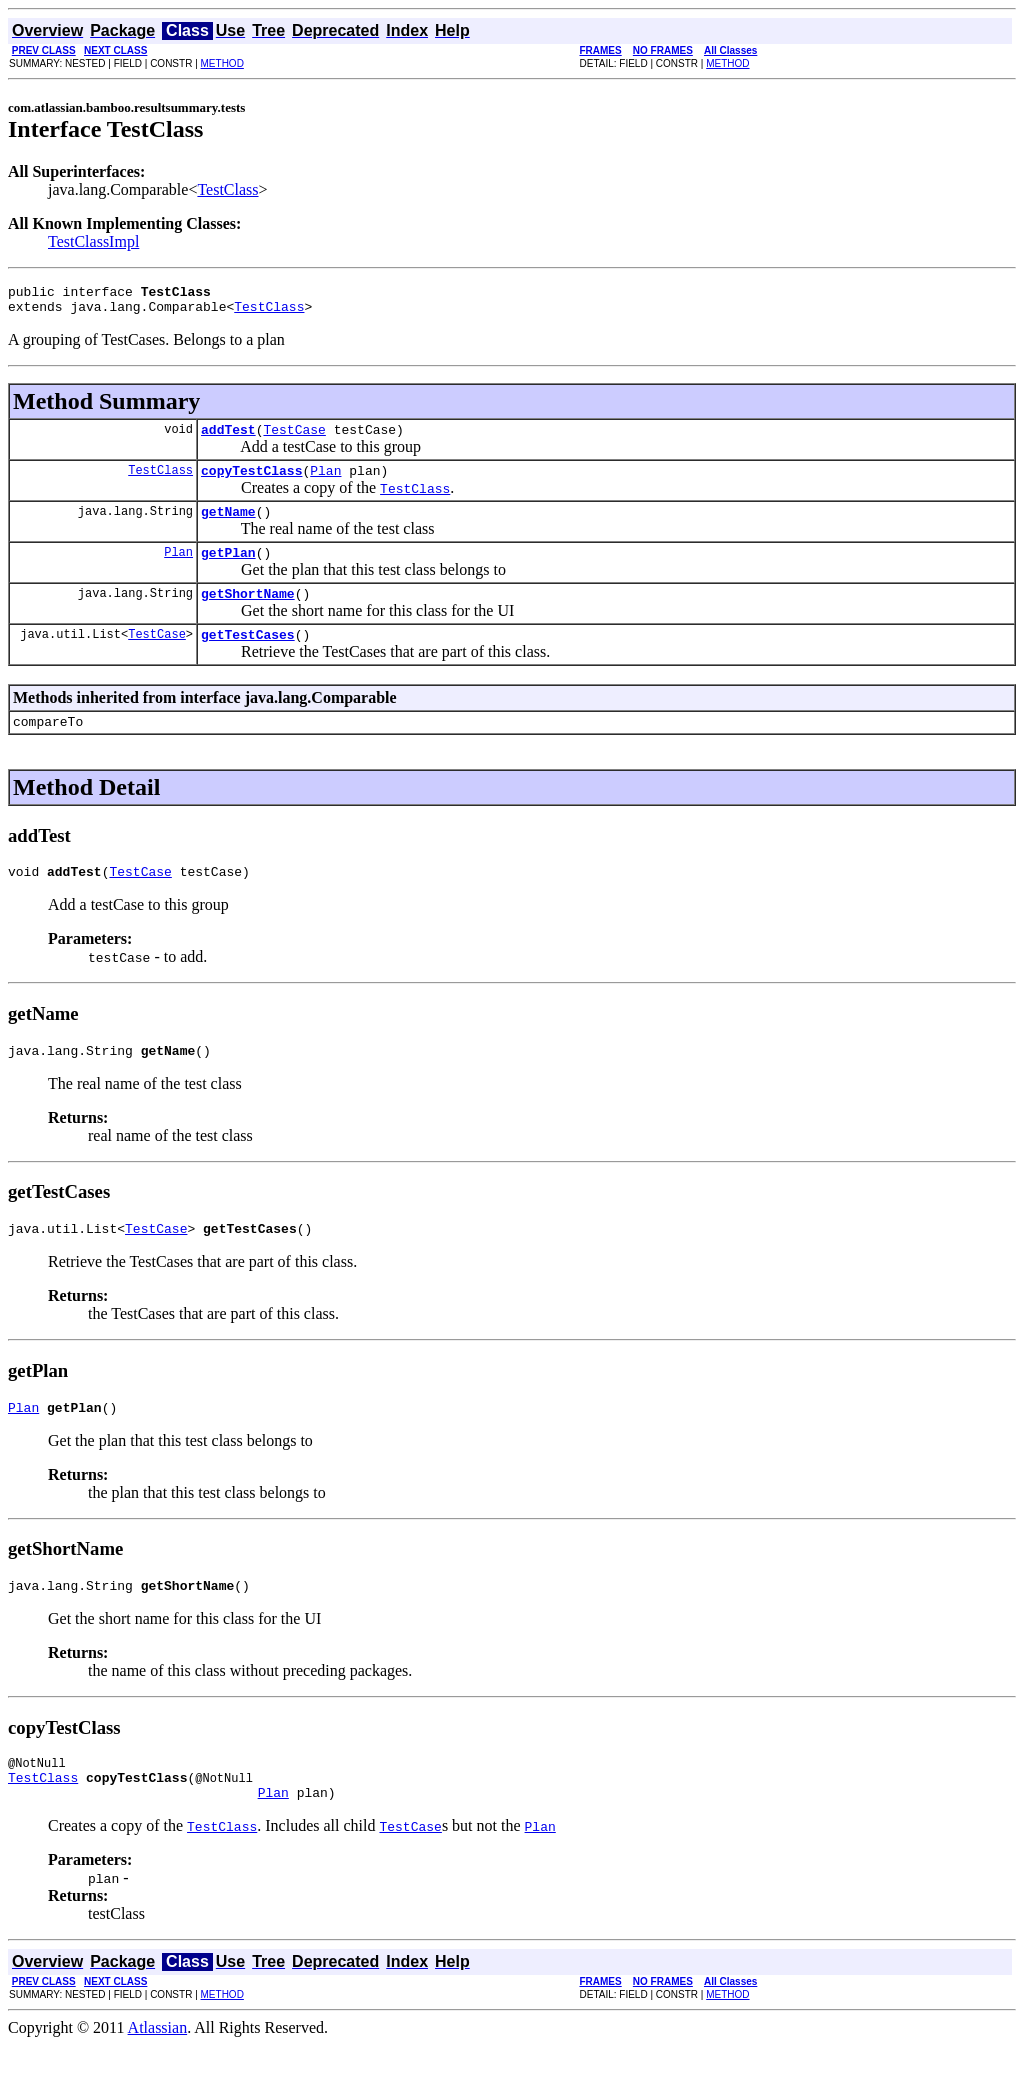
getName (228, 526)
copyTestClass (251, 482)
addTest (228, 438)
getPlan (228, 570)
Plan (325, 482)
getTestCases (248, 658)
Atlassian (158, 2078)
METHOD (222, 63)
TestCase (294, 438)
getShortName (248, 614)
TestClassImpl (93, 241)
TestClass (227, 189)
